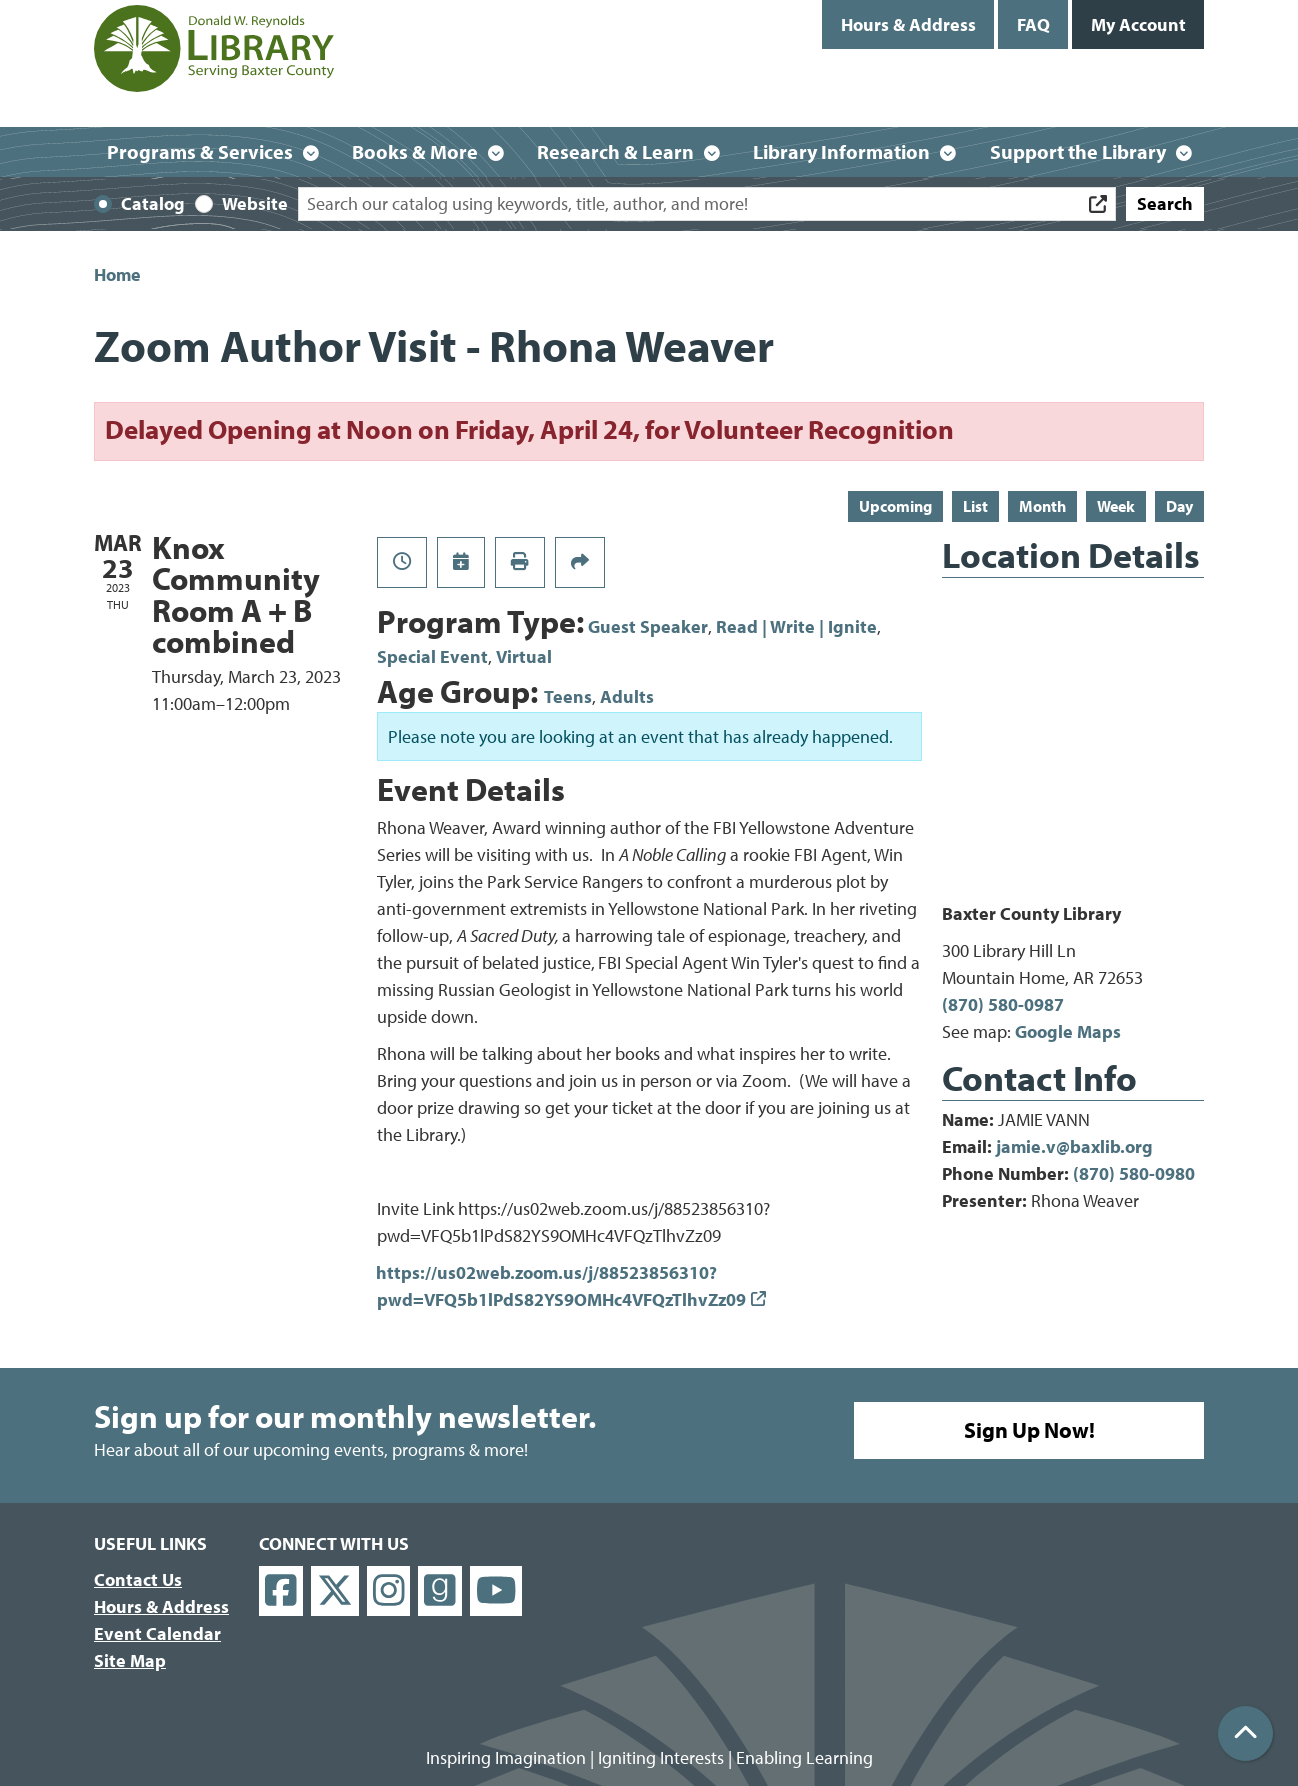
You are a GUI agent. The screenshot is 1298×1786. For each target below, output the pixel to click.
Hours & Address (908, 24)
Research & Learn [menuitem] (615, 151)
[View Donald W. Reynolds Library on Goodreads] (440, 1591)
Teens (568, 696)
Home (117, 274)
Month (1042, 506)
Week (1116, 506)
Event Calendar (157, 1633)
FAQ (1033, 24)
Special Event (432, 656)
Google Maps (1068, 1031)
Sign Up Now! (1029, 1430)
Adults (627, 696)
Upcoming (895, 506)
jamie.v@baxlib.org (1074, 1146)
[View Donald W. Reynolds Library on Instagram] (389, 1591)
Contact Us (138, 1579)
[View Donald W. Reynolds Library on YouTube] (496, 1591)
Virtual (524, 656)
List (975, 506)
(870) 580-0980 (1134, 1173)
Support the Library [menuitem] (1078, 151)
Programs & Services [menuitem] (200, 151)
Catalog (153, 203)
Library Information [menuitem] (841, 151)
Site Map (130, 1660)
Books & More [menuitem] (415, 151)
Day (1179, 506)
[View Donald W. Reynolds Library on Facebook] (281, 1591)
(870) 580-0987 (1003, 1004)
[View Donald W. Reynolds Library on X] (335, 1591)
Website (255, 203)
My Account (1138, 24)
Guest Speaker (648, 626)
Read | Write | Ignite (796, 626)
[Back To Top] (1245, 1733)
